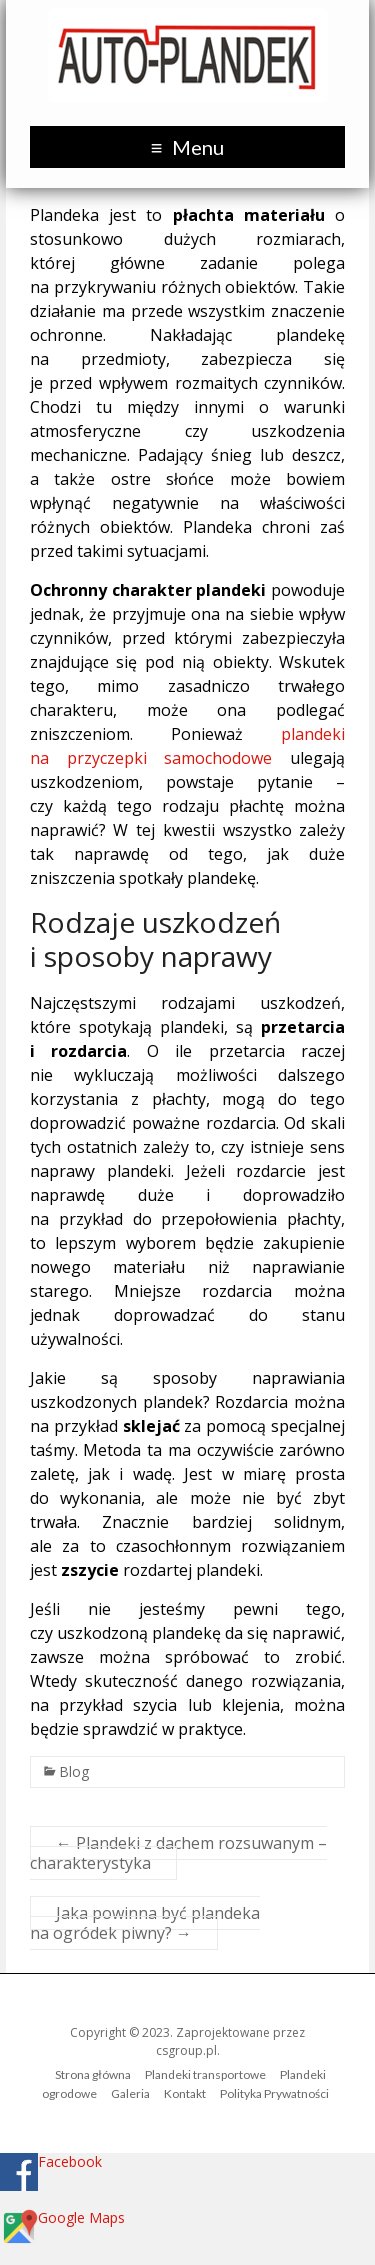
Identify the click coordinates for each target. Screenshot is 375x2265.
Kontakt (185, 2093)
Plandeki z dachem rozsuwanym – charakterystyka (178, 1853)
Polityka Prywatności (274, 2093)
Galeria (130, 2093)
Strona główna (93, 2074)
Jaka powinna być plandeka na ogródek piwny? (145, 1923)
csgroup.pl (186, 2050)
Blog (74, 1771)
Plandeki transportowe (205, 2074)
